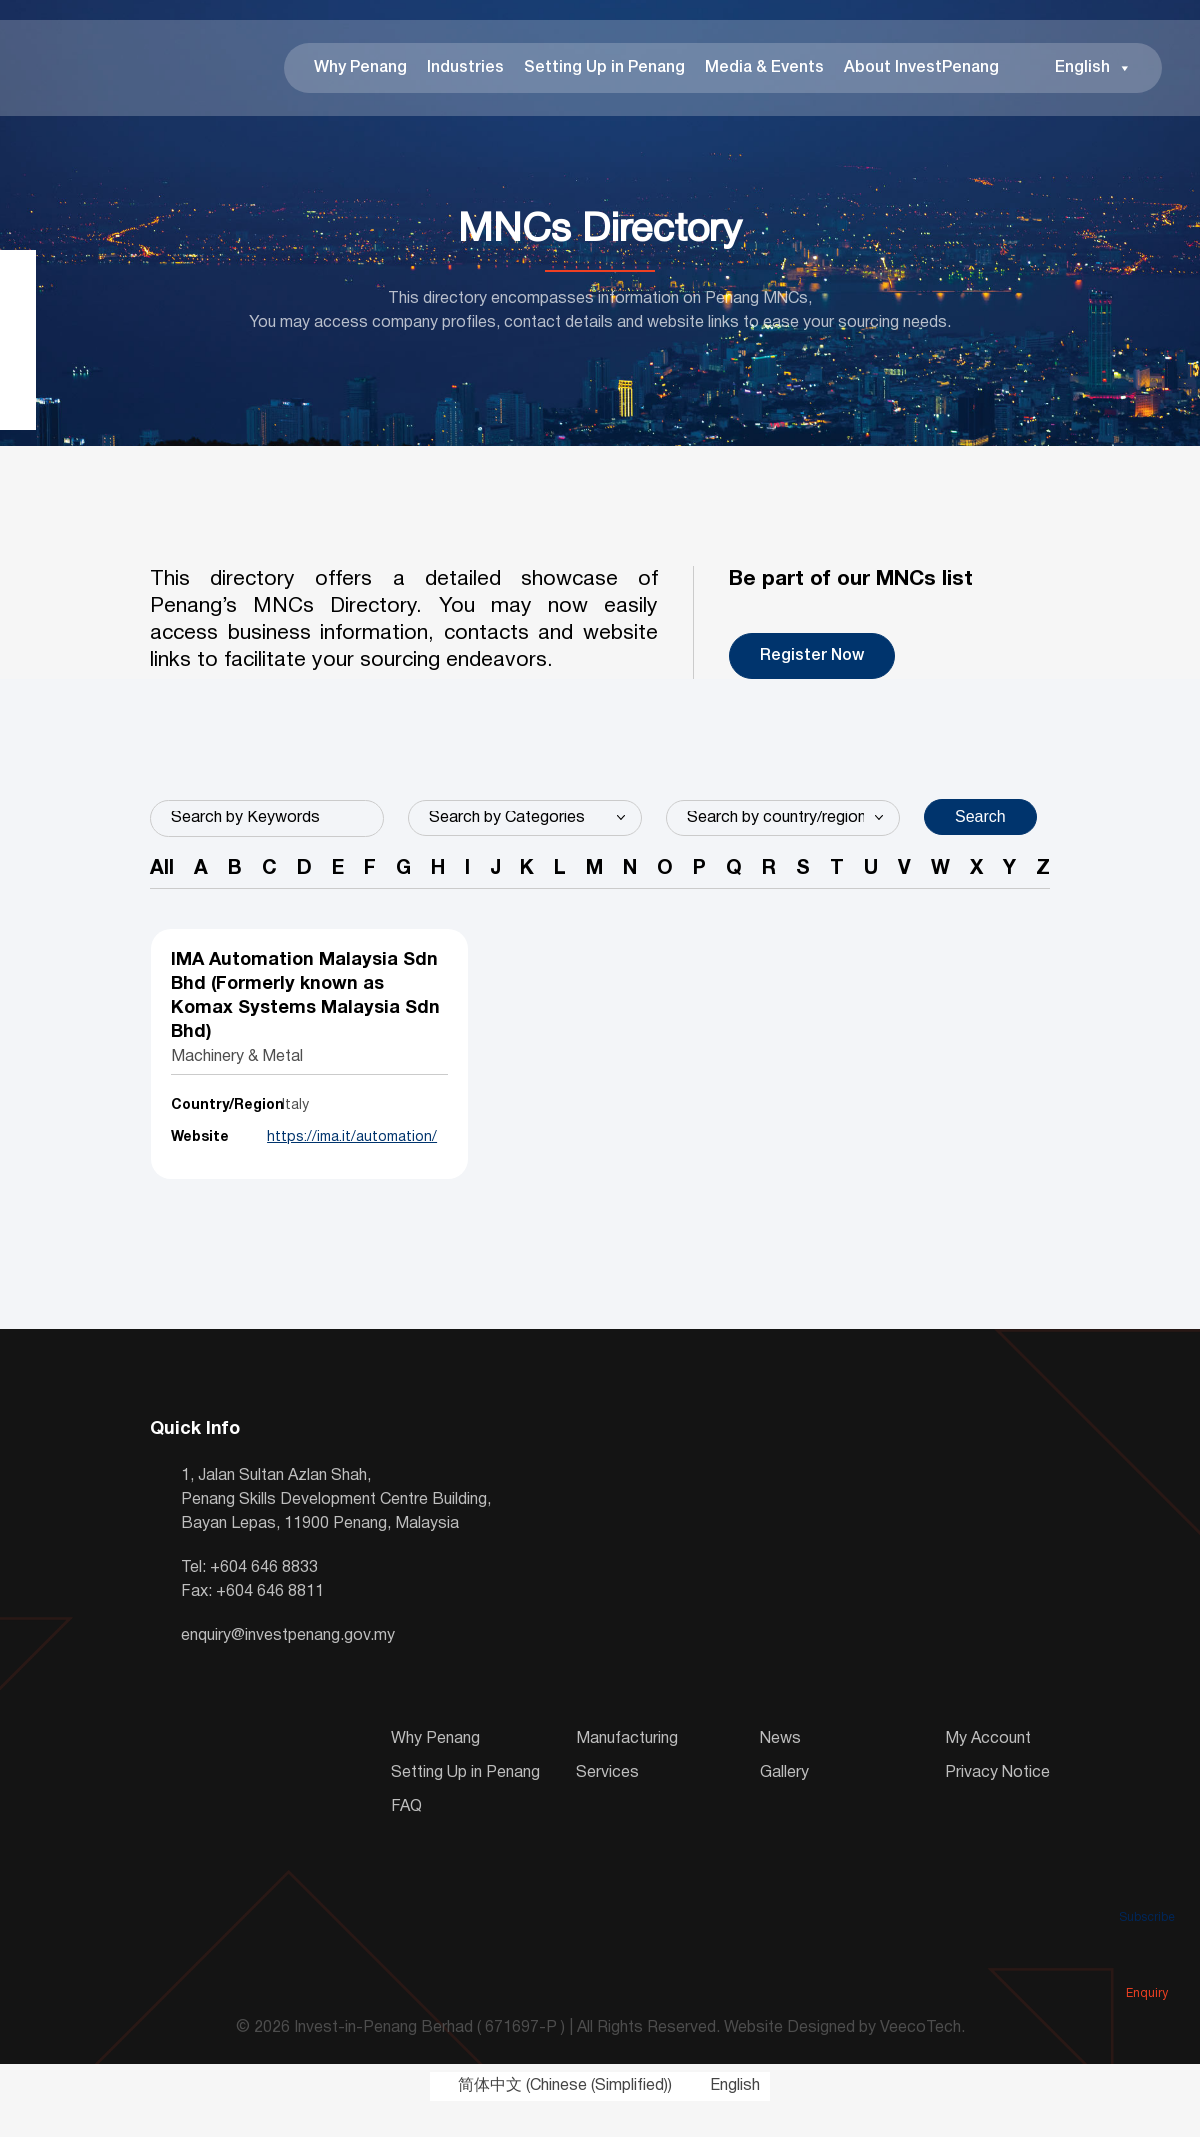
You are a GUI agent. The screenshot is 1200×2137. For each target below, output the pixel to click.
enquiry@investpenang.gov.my (288, 1664)
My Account (988, 1767)
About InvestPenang (914, 70)
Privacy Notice (997, 1801)
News (780, 1767)
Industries (458, 70)
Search (980, 820)
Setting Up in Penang (597, 70)
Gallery (784, 1801)
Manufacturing (627, 1767)
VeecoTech (920, 2056)
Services (607, 1801)
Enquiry (1147, 1965)
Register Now (812, 660)
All (162, 874)
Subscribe (1147, 1889)
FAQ (406, 1835)
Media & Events (757, 70)
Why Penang (353, 70)
